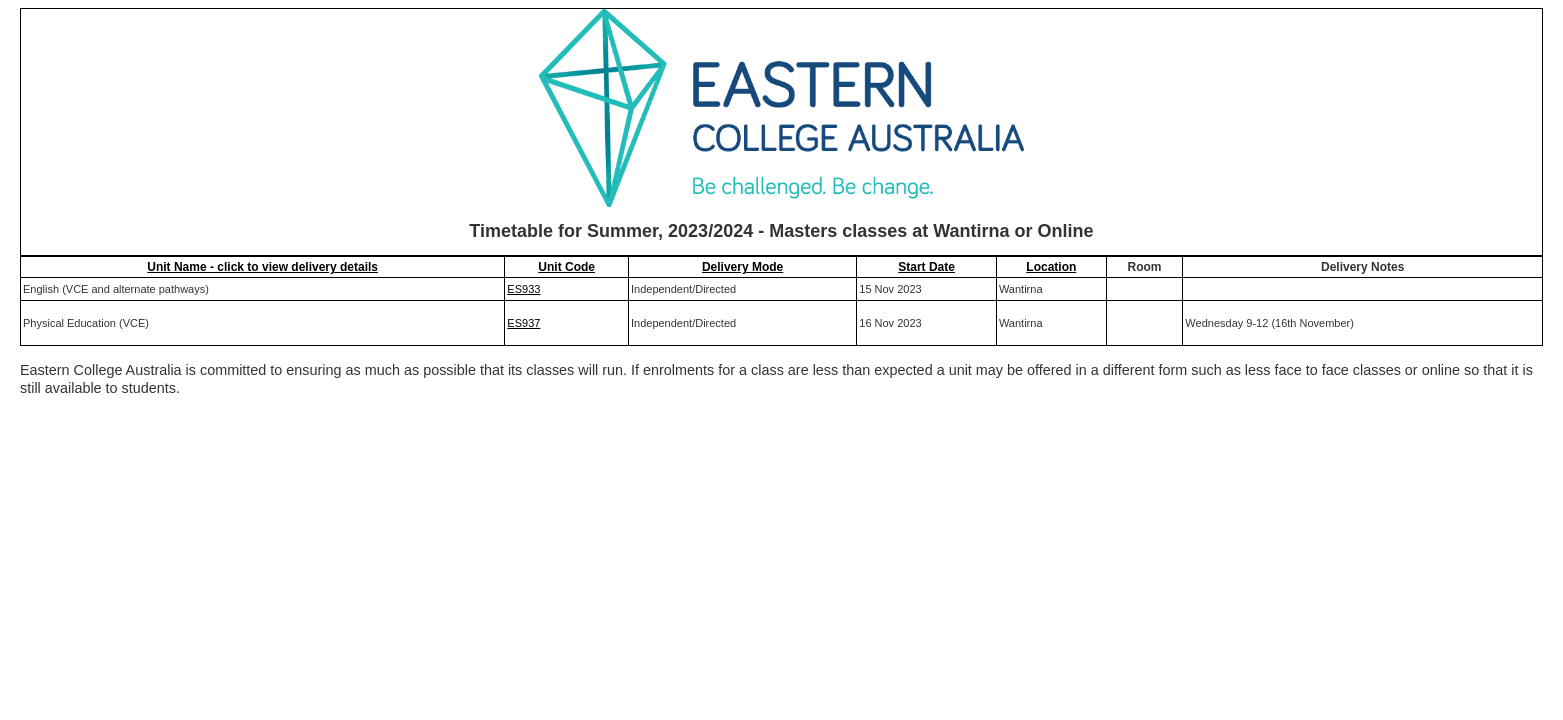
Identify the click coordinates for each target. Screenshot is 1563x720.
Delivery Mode (742, 267)
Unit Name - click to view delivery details (262, 267)
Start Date (926, 267)
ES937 (523, 323)
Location (1051, 267)
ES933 (523, 289)
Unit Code (566, 267)
